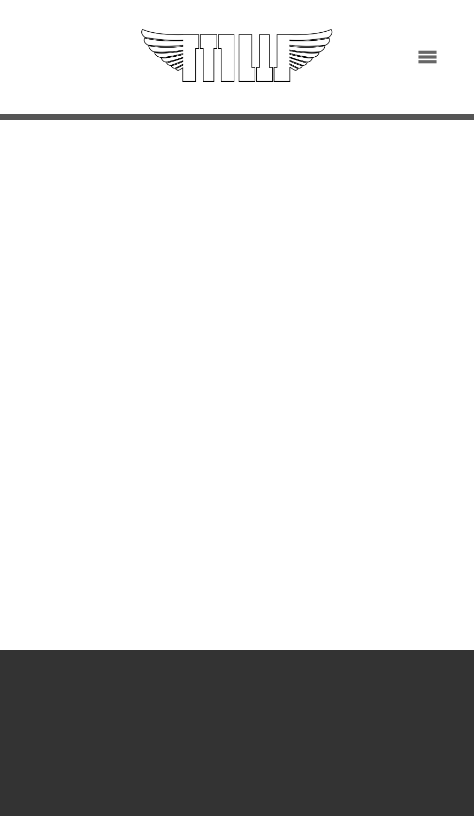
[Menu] (427, 57)
